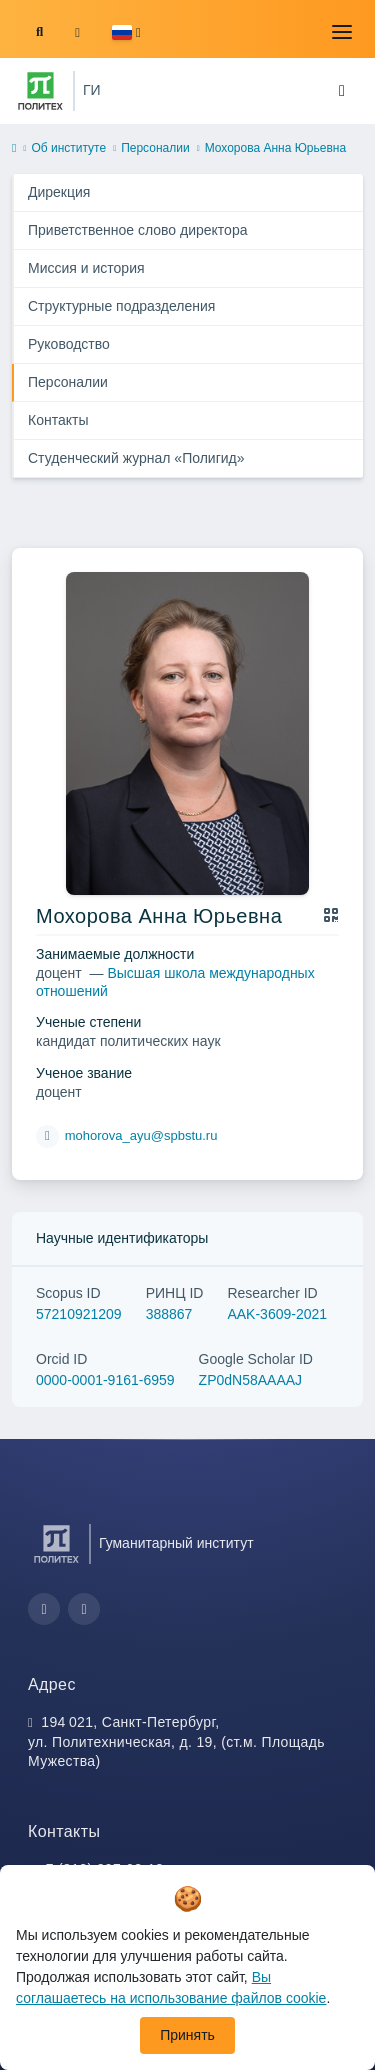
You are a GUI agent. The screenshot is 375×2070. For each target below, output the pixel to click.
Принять (187, 2035)
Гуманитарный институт (176, 1543)
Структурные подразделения (121, 306)
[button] (126, 32)
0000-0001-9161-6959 (105, 1380)
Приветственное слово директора (137, 230)
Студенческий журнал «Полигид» (136, 458)
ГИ (92, 90)
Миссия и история (86, 268)
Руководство (69, 344)
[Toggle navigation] (342, 32)
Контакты (58, 420)
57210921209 (79, 1314)
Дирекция (59, 192)
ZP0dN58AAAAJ (251, 1380)
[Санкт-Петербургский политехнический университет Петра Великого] (40, 91)
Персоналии (155, 148)
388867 (169, 1314)
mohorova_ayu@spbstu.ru (141, 1135)
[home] (14, 149)
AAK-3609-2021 (277, 1314)
